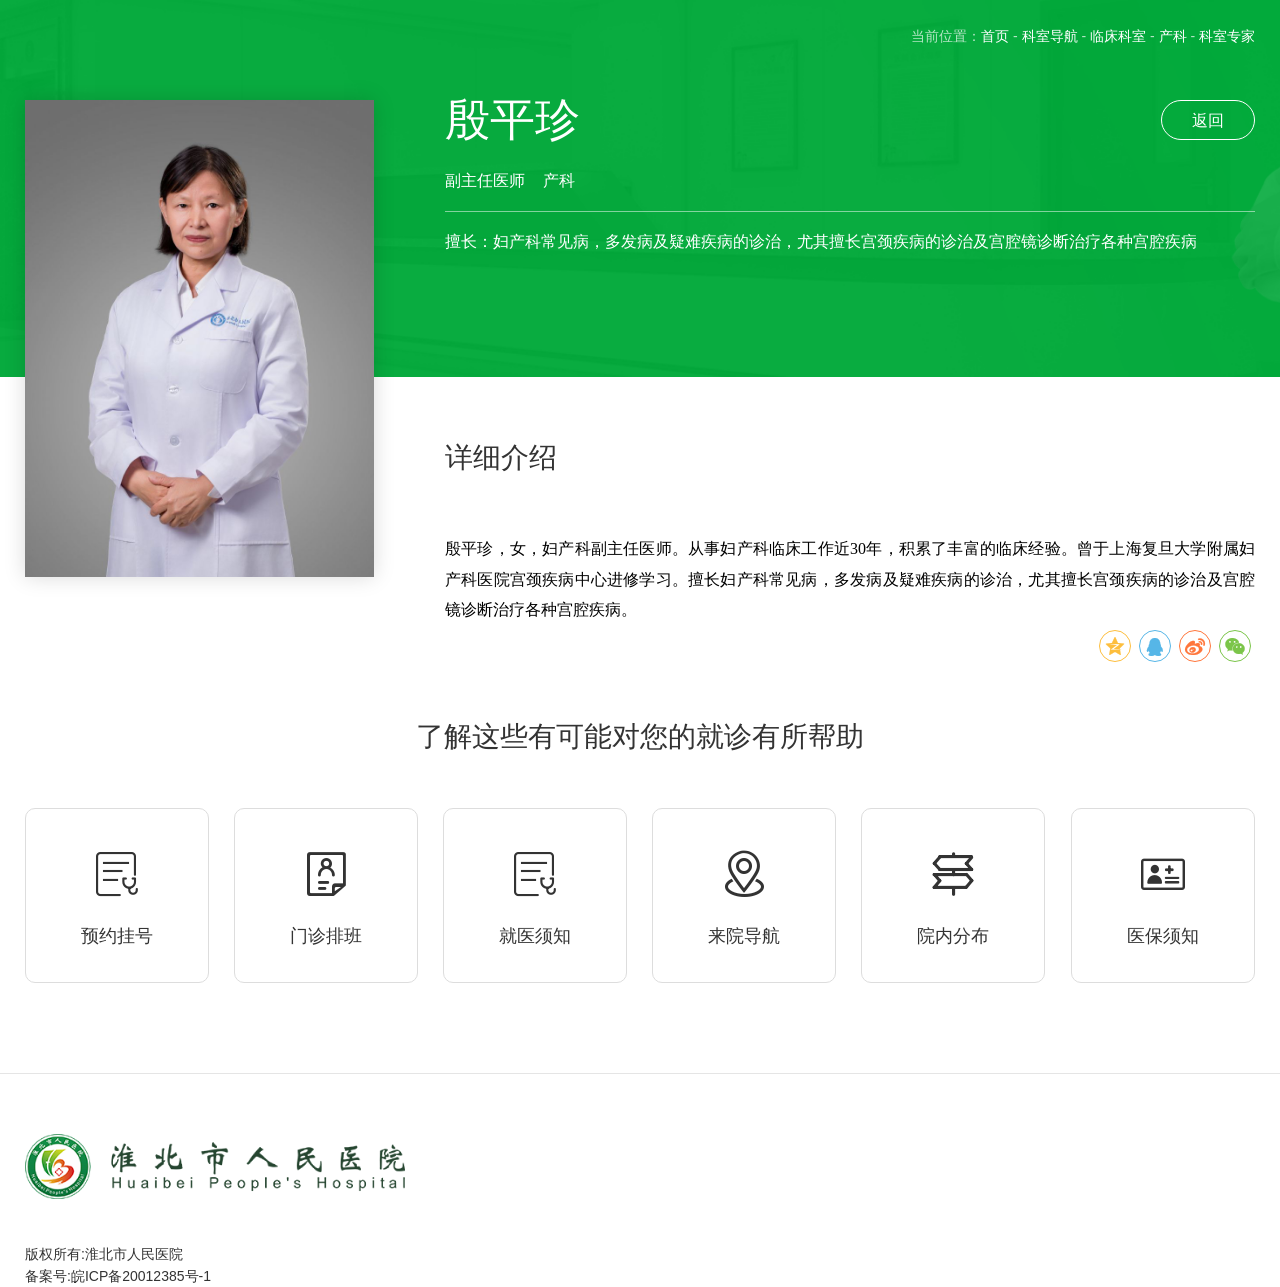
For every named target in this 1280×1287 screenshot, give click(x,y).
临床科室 (1118, 36)
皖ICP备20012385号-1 (141, 1276)
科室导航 (1050, 36)
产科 (1173, 36)
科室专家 (1227, 36)
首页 (995, 36)
